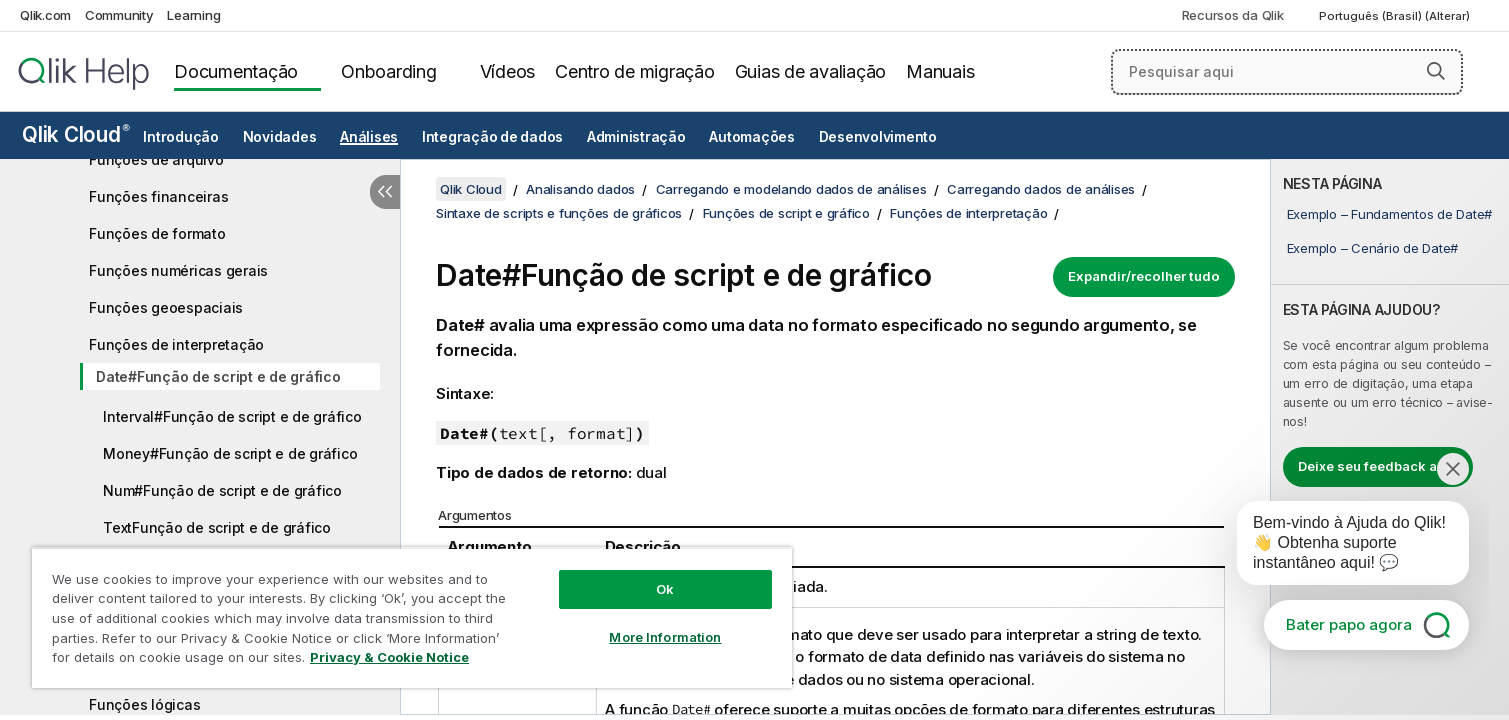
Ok (665, 589)
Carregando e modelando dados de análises (791, 189)
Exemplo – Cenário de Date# (1373, 248)
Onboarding (389, 71)
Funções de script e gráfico (786, 213)
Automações (752, 137)
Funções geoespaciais (166, 307)
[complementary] (1390, 437)
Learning (193, 15)
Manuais (940, 71)
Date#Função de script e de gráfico (218, 376)
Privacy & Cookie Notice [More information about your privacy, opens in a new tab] (389, 657)
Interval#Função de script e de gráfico (232, 416)
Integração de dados (492, 137)
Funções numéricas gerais (178, 270)
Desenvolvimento (878, 137)
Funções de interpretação (176, 344)
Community (119, 15)
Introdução (181, 137)
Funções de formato (157, 233)
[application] (1339, 547)
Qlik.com (45, 15)
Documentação (236, 71)
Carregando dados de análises (1041, 189)
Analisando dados (580, 189)
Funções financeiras (158, 196)
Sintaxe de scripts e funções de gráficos (559, 213)
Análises (369, 137)
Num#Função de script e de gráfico (222, 490)
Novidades (280, 137)
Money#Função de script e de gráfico (230, 453)
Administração (636, 137)
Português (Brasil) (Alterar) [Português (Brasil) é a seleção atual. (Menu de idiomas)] (1396, 16)
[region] (412, 617)
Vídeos (508, 71)
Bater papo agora (1349, 624)
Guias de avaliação (811, 71)
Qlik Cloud (76, 134)
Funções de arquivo (156, 159)
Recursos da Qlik (1233, 15)
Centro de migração (635, 71)
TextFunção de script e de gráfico (217, 527)
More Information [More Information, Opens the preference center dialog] (665, 637)
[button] (1436, 71)
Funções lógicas (144, 704)
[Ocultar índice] (385, 192)
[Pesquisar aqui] (1287, 72)
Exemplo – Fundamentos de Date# (1390, 214)
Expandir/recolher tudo (1144, 276)
